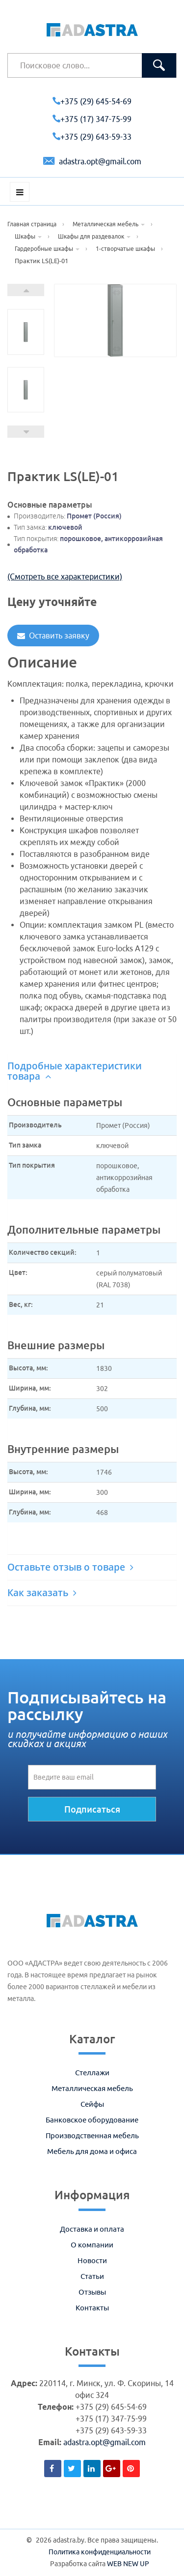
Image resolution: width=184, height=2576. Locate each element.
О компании (92, 2245)
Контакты (92, 2307)
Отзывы (92, 2292)
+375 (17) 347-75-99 (92, 119)
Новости (92, 2260)
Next (25, 290)
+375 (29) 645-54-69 (92, 101)
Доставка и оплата (92, 2229)
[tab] (92, 1071)
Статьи (92, 2276)
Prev (25, 431)
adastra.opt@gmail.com (92, 161)
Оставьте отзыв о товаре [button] (70, 1567)
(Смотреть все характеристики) (64, 576)
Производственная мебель (92, 2135)
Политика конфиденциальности (100, 2552)
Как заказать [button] (42, 1592)
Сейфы (92, 2104)
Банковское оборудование (92, 2120)
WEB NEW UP (128, 2564)
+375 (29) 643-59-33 (92, 136)
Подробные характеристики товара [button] (74, 1071)
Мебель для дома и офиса (92, 2151)
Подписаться (92, 1809)
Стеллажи (92, 2072)
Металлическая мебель (92, 2088)
